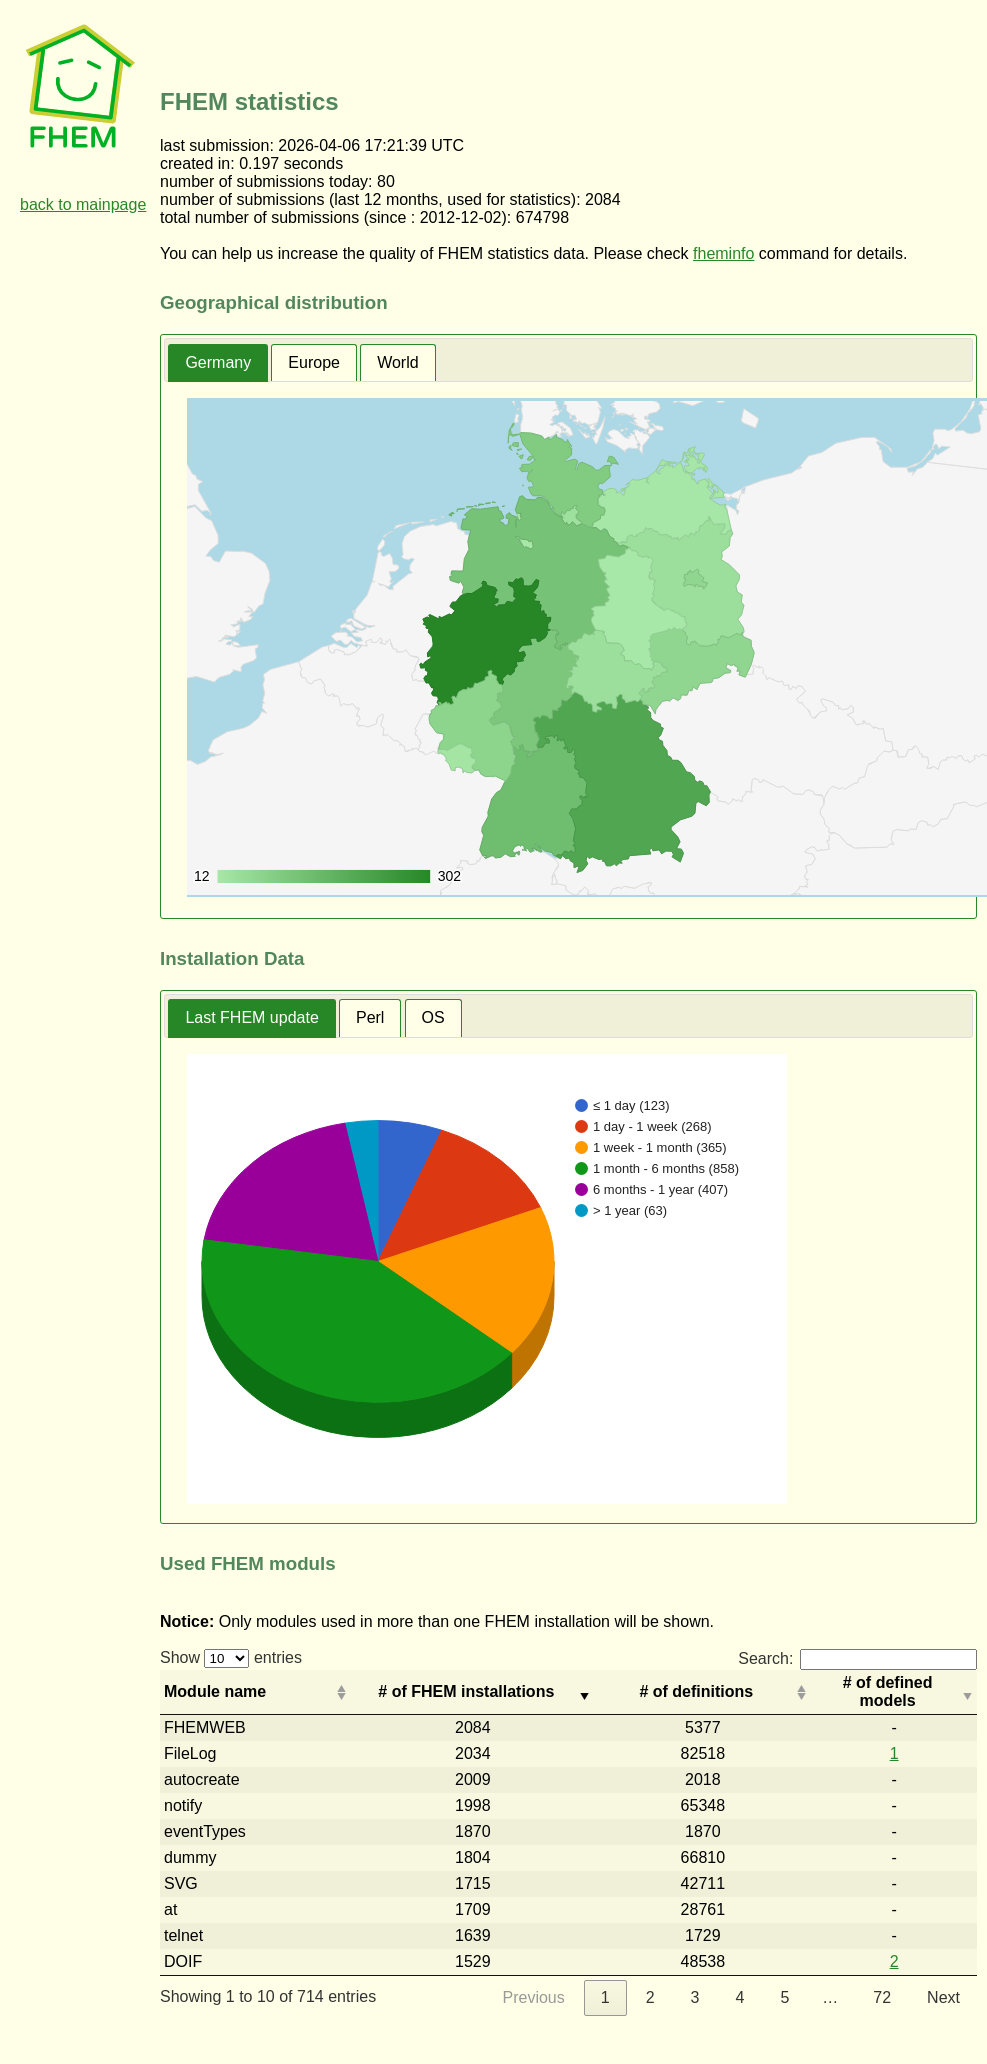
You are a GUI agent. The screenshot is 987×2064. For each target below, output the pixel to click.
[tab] (218, 363)
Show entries (231, 1657)
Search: (857, 1658)
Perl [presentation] (370, 1017)
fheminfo (723, 253)
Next (943, 1997)
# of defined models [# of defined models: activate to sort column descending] (888, 1691)
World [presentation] (398, 362)
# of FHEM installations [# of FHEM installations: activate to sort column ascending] (466, 1691)
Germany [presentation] (218, 362)
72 (882, 1997)
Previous (534, 1997)
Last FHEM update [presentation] (251, 1017)
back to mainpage (83, 204)
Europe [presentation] (314, 362)
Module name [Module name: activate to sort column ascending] (215, 1691)
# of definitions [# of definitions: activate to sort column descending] (696, 1691)
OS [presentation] (433, 1017)
